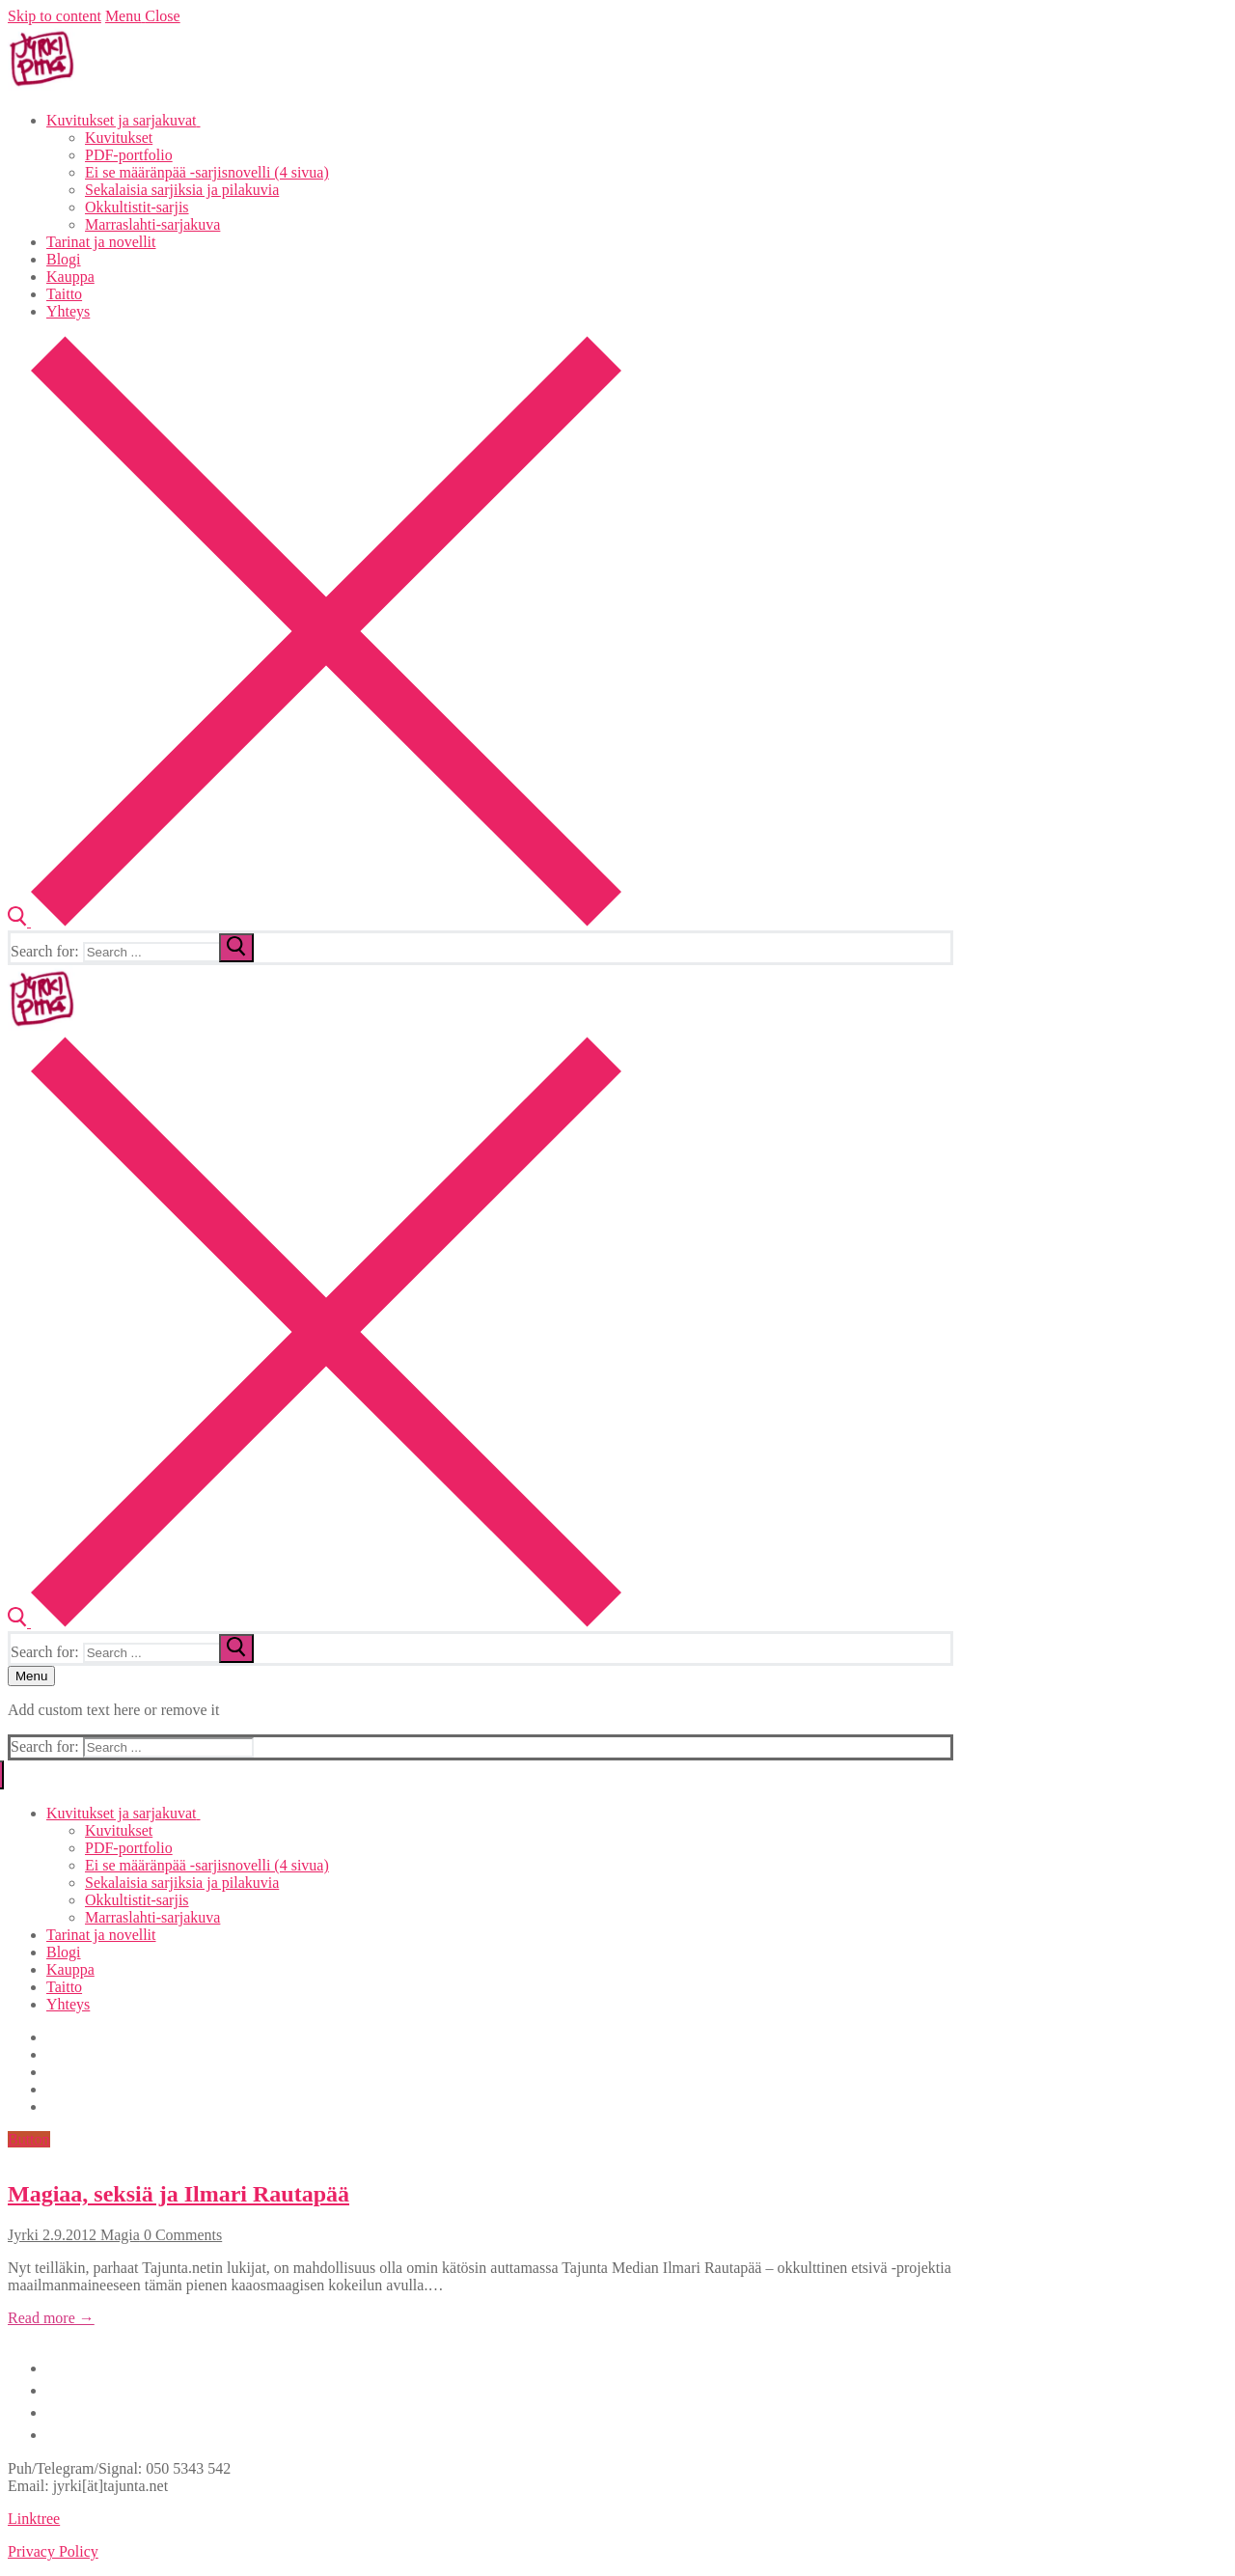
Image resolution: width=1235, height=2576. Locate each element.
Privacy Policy (53, 2551)
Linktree (34, 2518)
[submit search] (236, 947)
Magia (118, 2235)
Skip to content (54, 16)
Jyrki (23, 2235)
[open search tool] (314, 921)
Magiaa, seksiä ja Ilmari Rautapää (178, 2193)
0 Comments (181, 2235)
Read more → (51, 2318)
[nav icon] (31, 1676)
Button (29, 2139)
